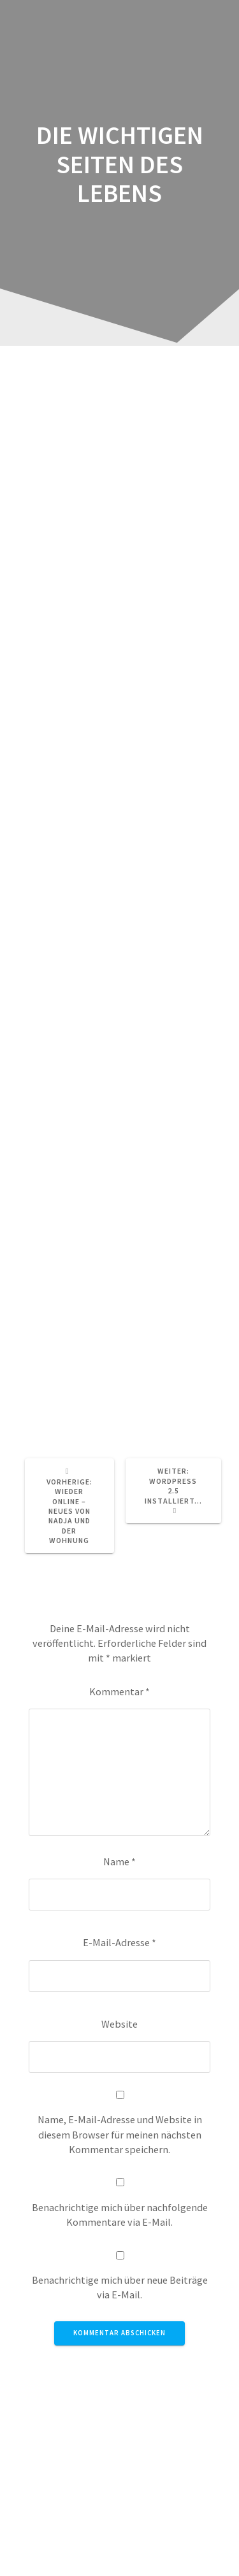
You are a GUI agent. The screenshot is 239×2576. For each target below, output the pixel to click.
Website (119, 2023)
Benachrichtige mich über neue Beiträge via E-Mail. (120, 2287)
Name (119, 1861)
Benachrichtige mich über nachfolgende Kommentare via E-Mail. (120, 2214)
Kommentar (119, 1691)
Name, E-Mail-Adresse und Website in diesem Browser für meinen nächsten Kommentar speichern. (120, 2134)
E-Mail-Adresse (119, 1942)
